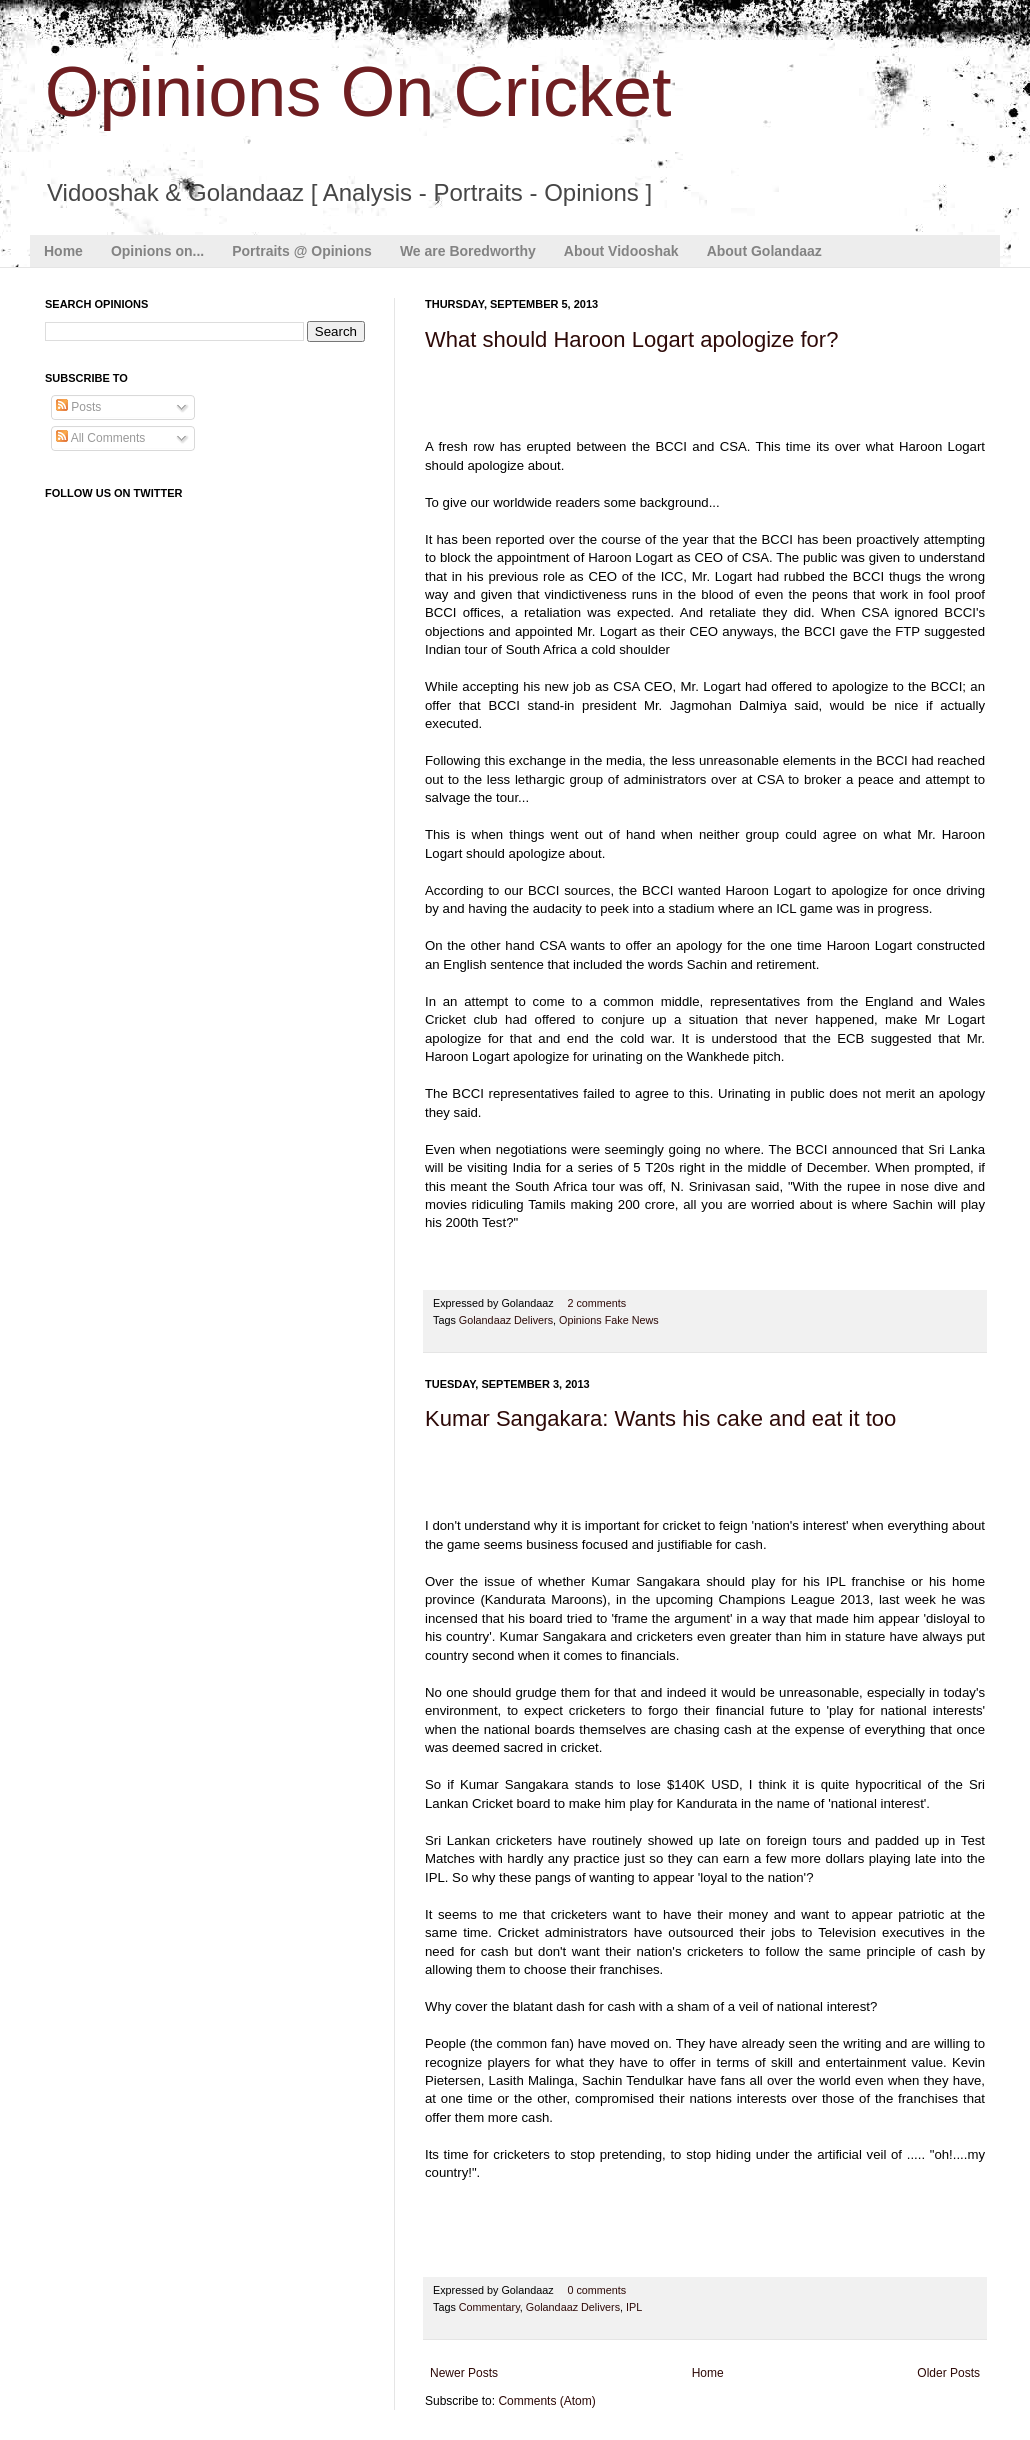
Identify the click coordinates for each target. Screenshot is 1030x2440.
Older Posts (948, 2373)
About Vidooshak (621, 251)
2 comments (596, 1303)
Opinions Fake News (609, 1320)
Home (63, 251)
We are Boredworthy (468, 251)
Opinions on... (157, 251)
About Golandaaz (764, 251)
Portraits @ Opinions (302, 251)
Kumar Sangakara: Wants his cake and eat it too (660, 1418)
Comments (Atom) (546, 2401)
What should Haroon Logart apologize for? (631, 339)
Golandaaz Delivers (506, 1320)
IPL (634, 2307)
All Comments (100, 438)
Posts (78, 407)
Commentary (489, 2307)
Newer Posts (464, 2373)
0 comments (596, 2290)
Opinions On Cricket (358, 92)
